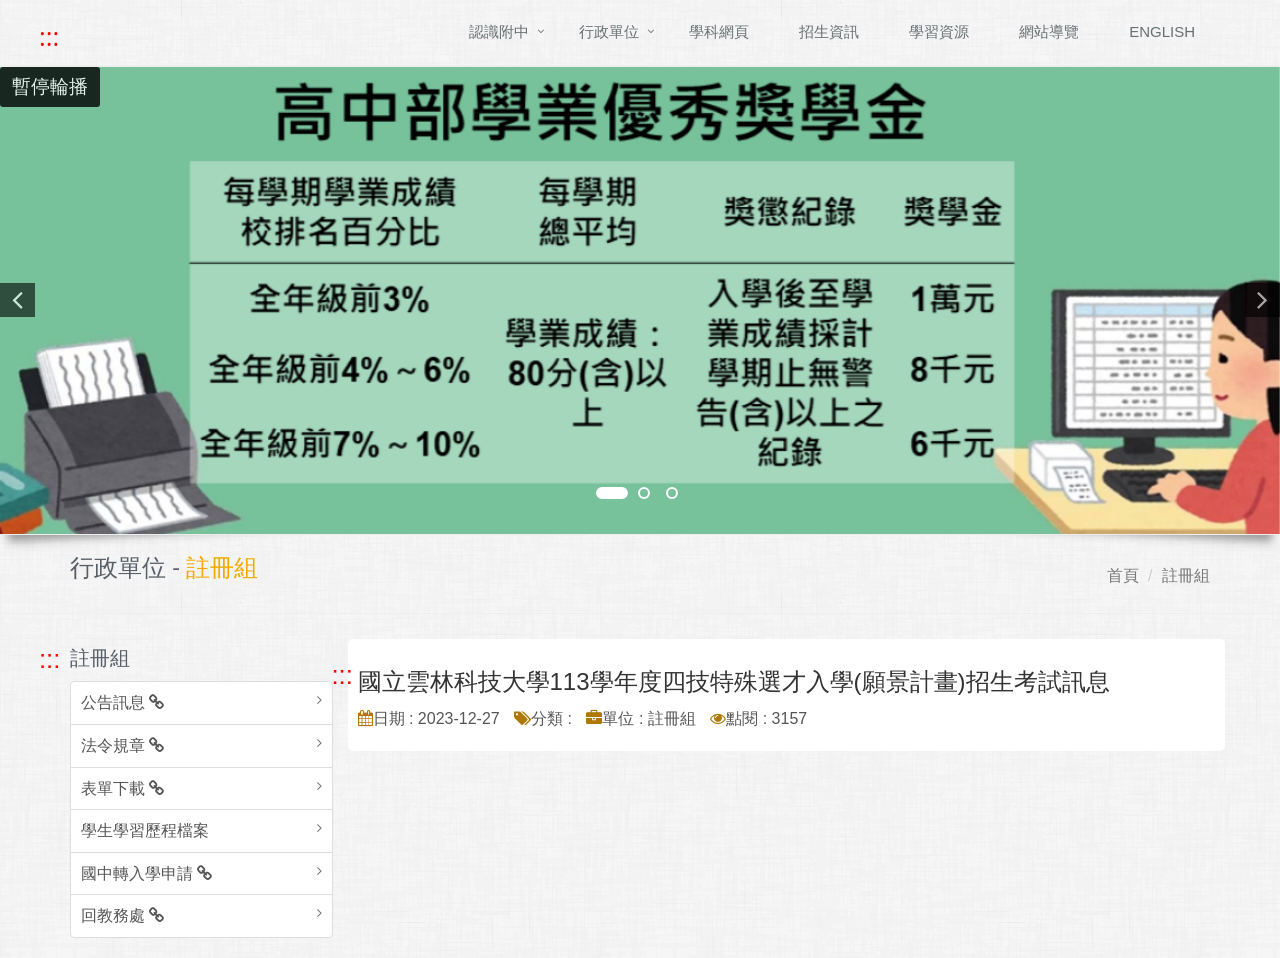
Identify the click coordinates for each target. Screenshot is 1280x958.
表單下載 (122, 788)
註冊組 (1186, 575)
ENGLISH (1162, 31)
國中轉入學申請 (146, 873)
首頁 (1123, 575)
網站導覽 (1049, 31)
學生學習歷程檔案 (145, 830)
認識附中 (499, 31)
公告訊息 (122, 702)
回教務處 (122, 915)
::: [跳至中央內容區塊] (342, 675)
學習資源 (939, 31)
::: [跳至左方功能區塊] (49, 659)
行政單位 (609, 31)
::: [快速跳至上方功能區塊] (49, 37)
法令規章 (122, 745)
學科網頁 (719, 31)
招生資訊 (829, 31)
